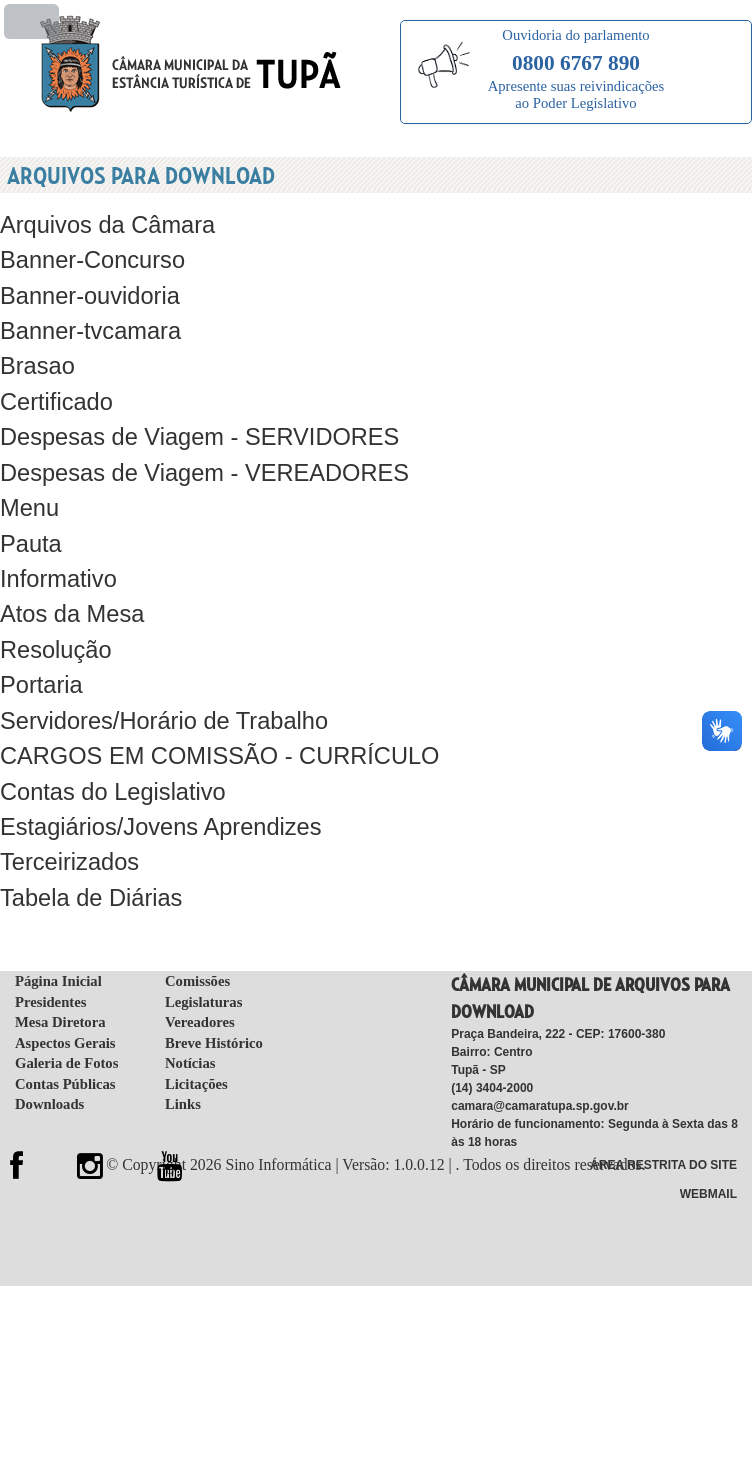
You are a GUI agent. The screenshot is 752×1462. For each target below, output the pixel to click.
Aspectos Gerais (65, 995)
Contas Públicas (65, 1036)
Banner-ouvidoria (85, 283)
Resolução (53, 619)
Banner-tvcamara (86, 317)
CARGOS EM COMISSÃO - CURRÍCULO (208, 719)
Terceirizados (66, 820)
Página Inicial (58, 933)
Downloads (49, 1057)
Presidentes (50, 954)
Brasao (35, 350)
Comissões (197, 933)
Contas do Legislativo (107, 753)
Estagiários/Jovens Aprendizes (152, 786)
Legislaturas (203, 954)
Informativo (55, 552)
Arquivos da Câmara (102, 216)
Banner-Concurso (87, 249)
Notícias (190, 1016)
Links (183, 1057)
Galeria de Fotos (66, 1016)
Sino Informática (283, 1116)
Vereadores (200, 974)
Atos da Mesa (68, 585)
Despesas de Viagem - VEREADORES (194, 451)
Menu (28, 484)
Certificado (53, 384)
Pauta (29, 518)
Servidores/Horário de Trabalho (155, 686)
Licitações (196, 1036)
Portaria (39, 652)
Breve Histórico (214, 995)
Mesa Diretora (60, 974)
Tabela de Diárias (86, 854)
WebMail (708, 1143)
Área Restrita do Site (663, 1116)
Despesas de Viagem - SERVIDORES (189, 417)
